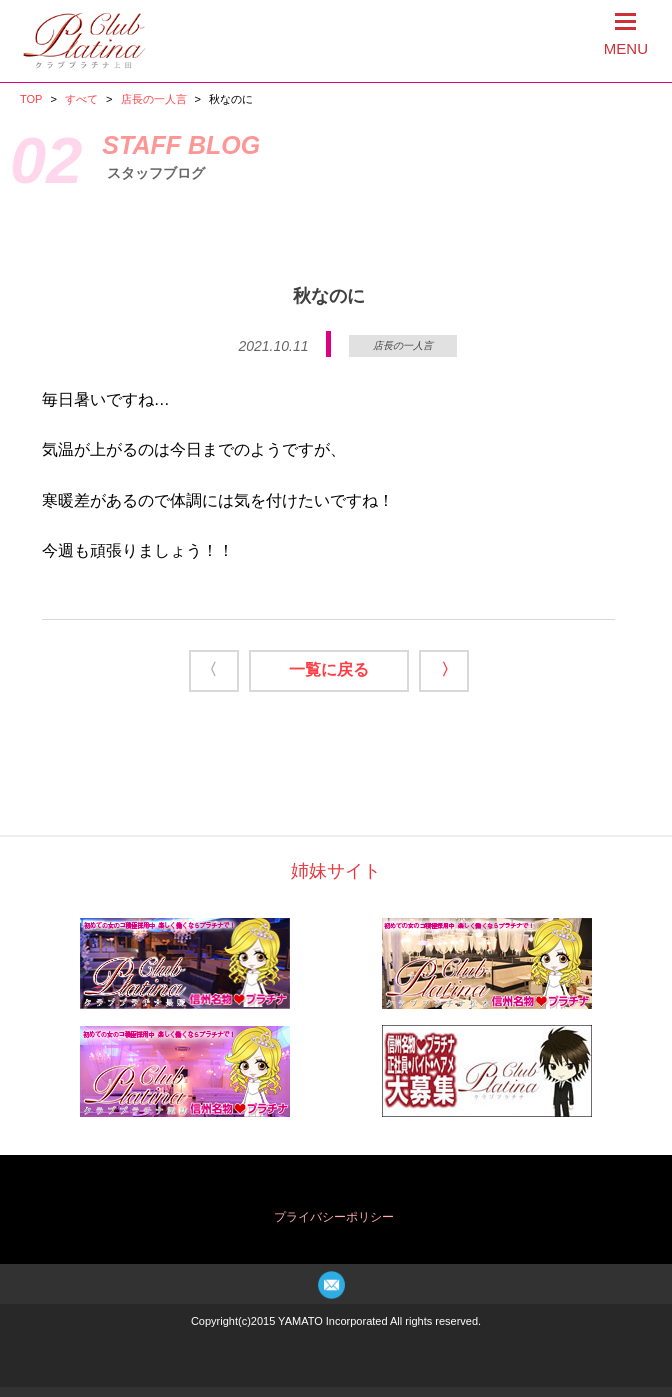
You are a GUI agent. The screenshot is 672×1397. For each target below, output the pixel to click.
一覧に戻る (329, 669)
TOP (31, 99)
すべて (81, 99)
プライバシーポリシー (334, 1217)
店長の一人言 (154, 99)
